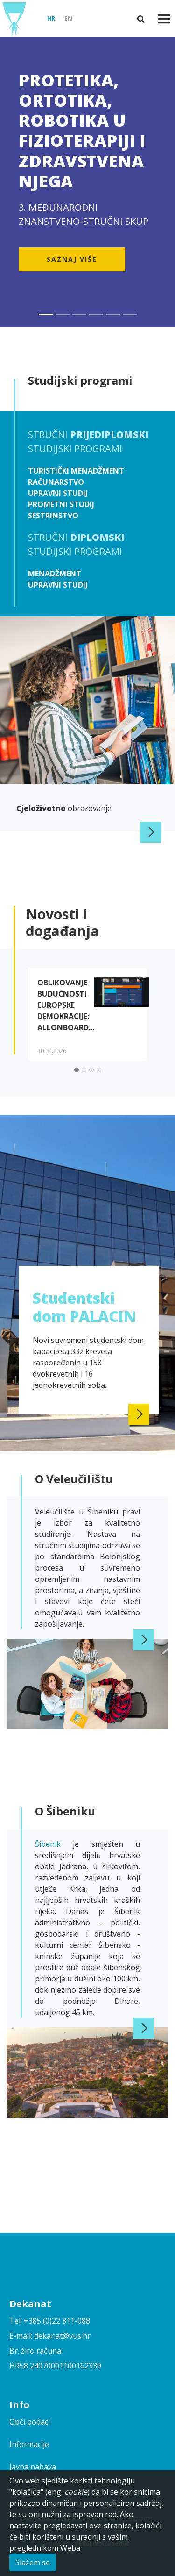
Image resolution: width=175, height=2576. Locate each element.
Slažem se (32, 2562)
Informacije (29, 2444)
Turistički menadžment (76, 471)
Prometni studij (61, 504)
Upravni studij (58, 493)
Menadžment (54, 573)
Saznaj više (72, 259)
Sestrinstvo (53, 515)
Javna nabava (32, 2466)
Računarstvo (56, 482)
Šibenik (54, 1844)
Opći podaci (29, 2422)
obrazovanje (64, 808)
